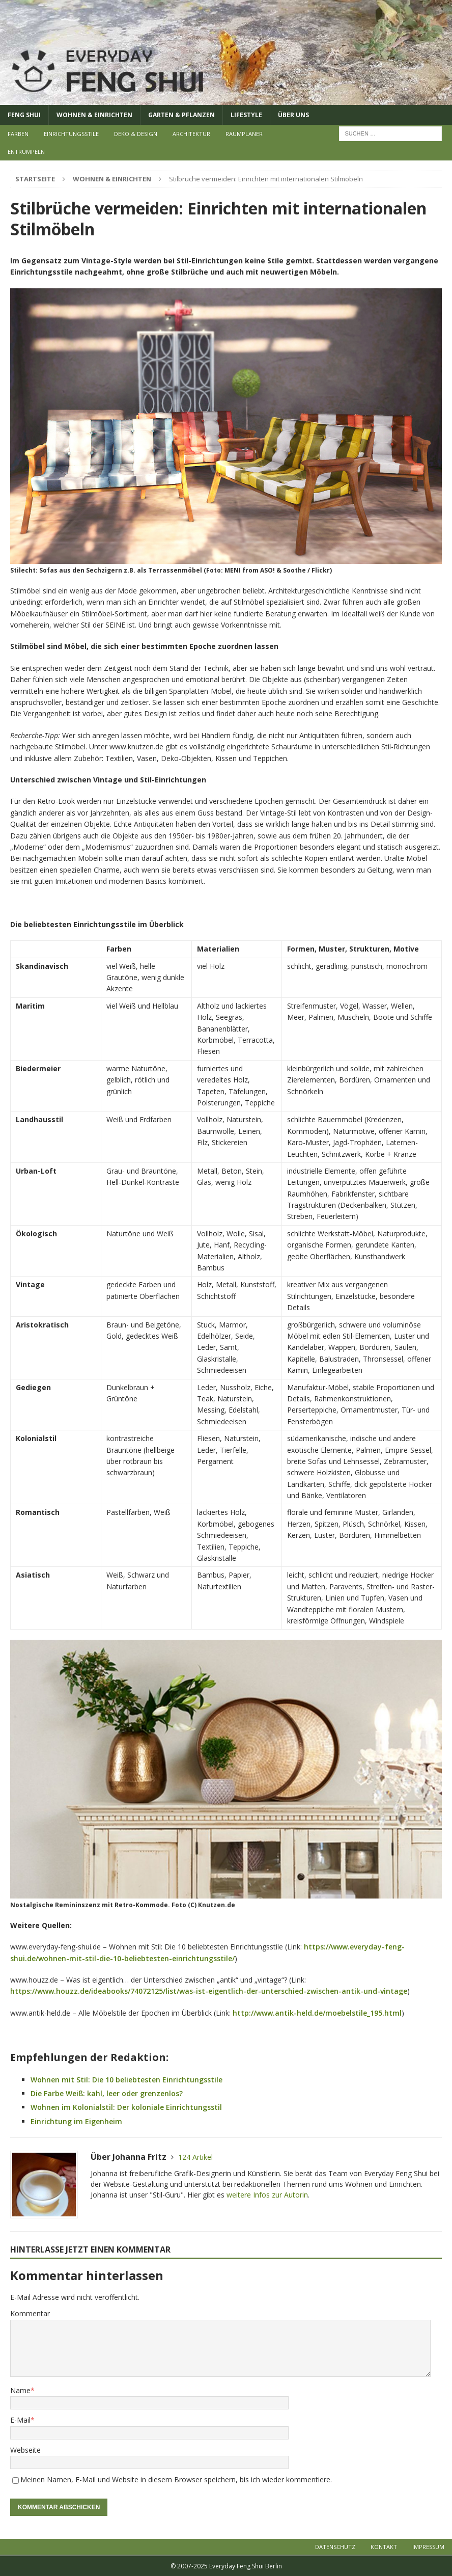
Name (20, 2390)
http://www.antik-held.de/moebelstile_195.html (317, 2013)
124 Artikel (195, 2157)
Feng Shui (24, 115)
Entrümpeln (26, 151)
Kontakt (384, 2547)
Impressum (428, 2547)
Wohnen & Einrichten (94, 115)
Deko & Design (135, 134)
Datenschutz (335, 2547)
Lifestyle (246, 115)
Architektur (191, 134)
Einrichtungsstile (71, 134)
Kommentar (30, 2313)
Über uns (293, 115)
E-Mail (20, 2420)
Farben (18, 134)
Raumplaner (244, 134)
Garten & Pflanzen (181, 115)
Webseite (25, 2450)
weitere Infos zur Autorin (267, 2195)
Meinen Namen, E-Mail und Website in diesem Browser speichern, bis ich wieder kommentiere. (176, 2479)
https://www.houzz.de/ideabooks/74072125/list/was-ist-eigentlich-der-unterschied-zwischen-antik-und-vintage (208, 1991)
